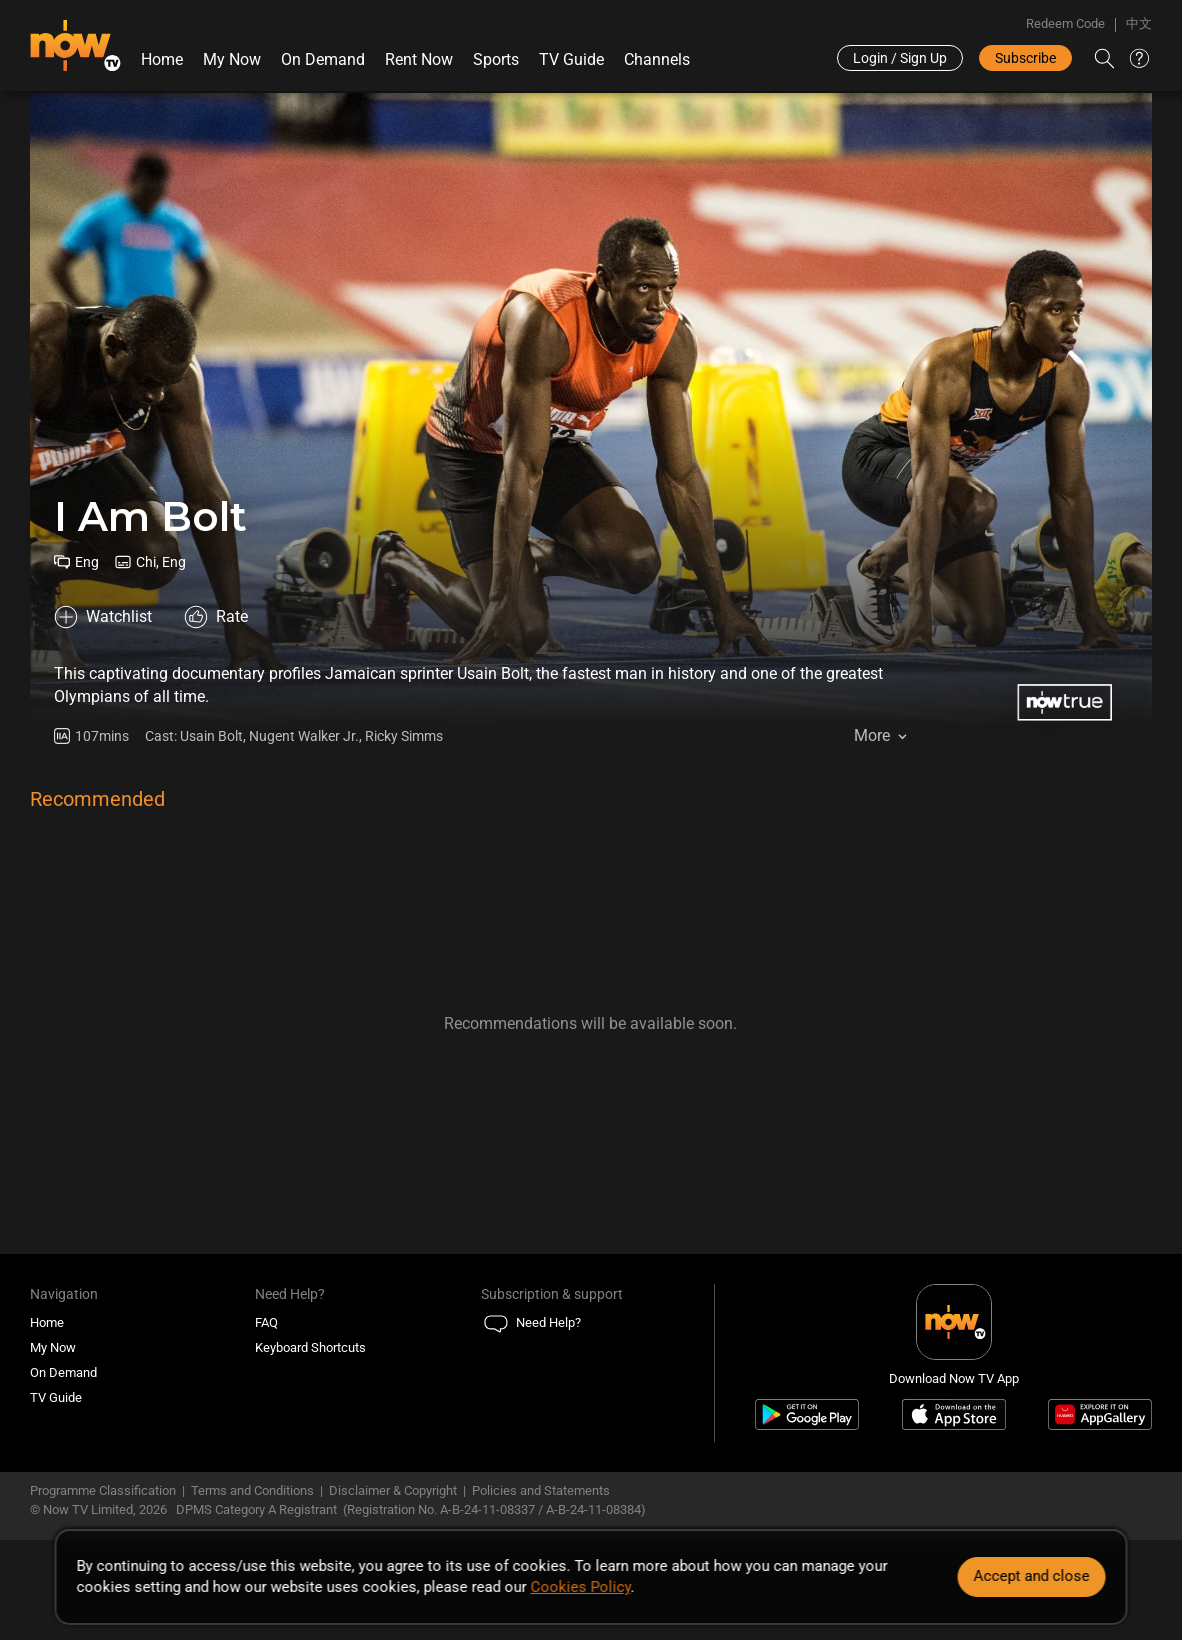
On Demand (323, 59)
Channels (657, 59)
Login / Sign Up (900, 58)
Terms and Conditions (252, 1490)
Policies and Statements (541, 1490)
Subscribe (1025, 58)
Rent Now (419, 59)
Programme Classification (103, 1490)
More (872, 735)
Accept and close (1031, 1576)
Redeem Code (1065, 23)
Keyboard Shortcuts (310, 1347)
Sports (496, 59)
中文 (1139, 23)
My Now (232, 59)
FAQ (266, 1322)
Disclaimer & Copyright (393, 1490)
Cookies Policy (581, 1587)
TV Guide (571, 59)
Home (162, 59)
